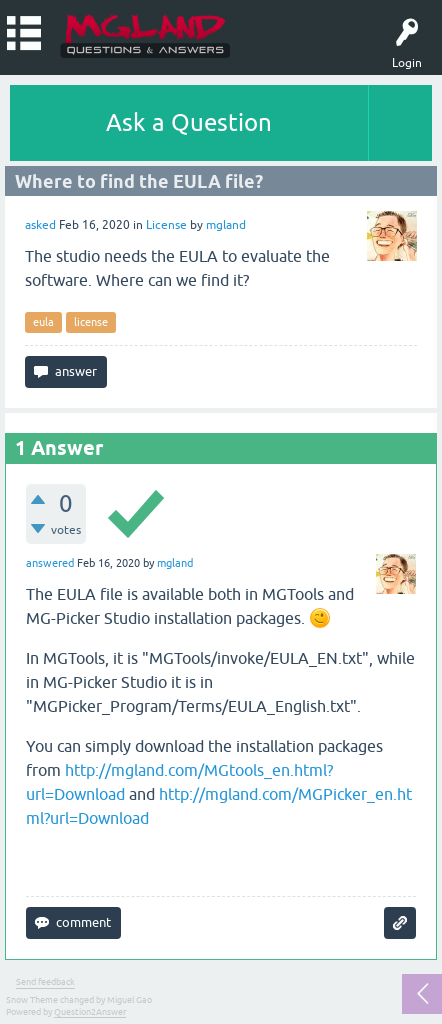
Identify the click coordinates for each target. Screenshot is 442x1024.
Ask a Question (189, 122)
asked (40, 225)
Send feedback (45, 982)
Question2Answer (90, 1012)
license (91, 322)
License (166, 225)
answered (50, 563)
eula (43, 322)
